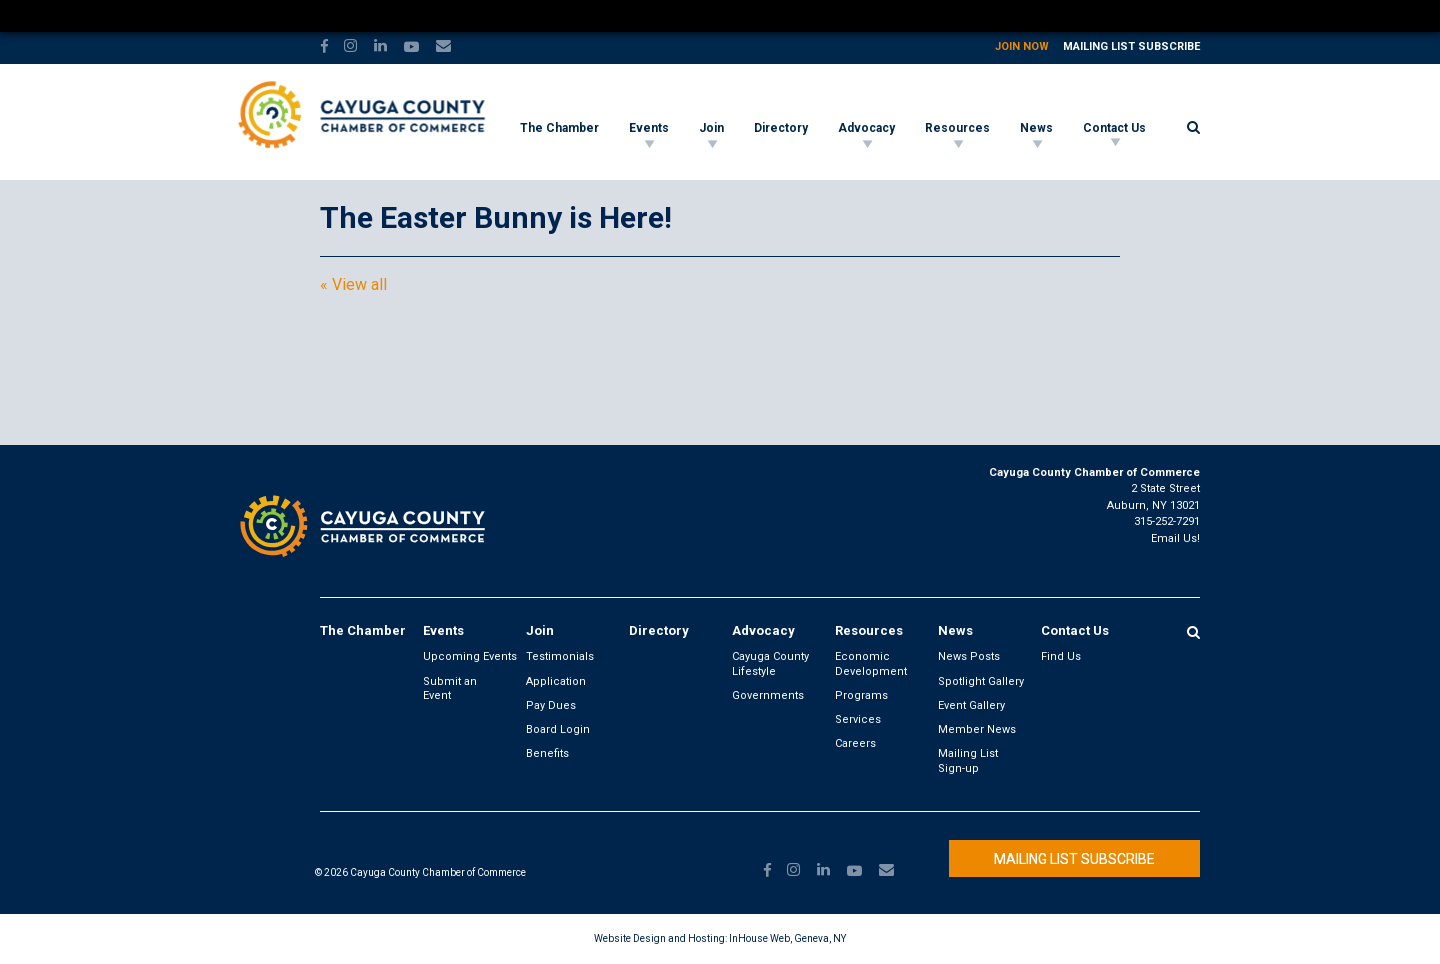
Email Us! (1175, 538)
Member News (977, 729)
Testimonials (560, 656)
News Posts (969, 656)
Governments (768, 695)
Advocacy (866, 128)
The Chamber (559, 128)
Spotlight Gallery (981, 681)
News (1036, 128)
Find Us (1061, 656)
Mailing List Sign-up (968, 760)
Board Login (558, 729)
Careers (855, 743)
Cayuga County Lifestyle (770, 663)
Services (858, 719)
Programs (861, 695)
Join (711, 128)
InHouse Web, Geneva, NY (787, 938)
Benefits (547, 753)
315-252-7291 (1167, 521)
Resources (957, 128)
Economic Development (871, 663)
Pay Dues (551, 705)
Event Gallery (971, 705)
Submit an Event (450, 688)
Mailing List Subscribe (1131, 46)
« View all (353, 285)
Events (649, 128)
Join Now (1022, 46)
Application (556, 681)
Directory (781, 128)
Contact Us (1114, 128)
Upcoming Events (470, 656)
